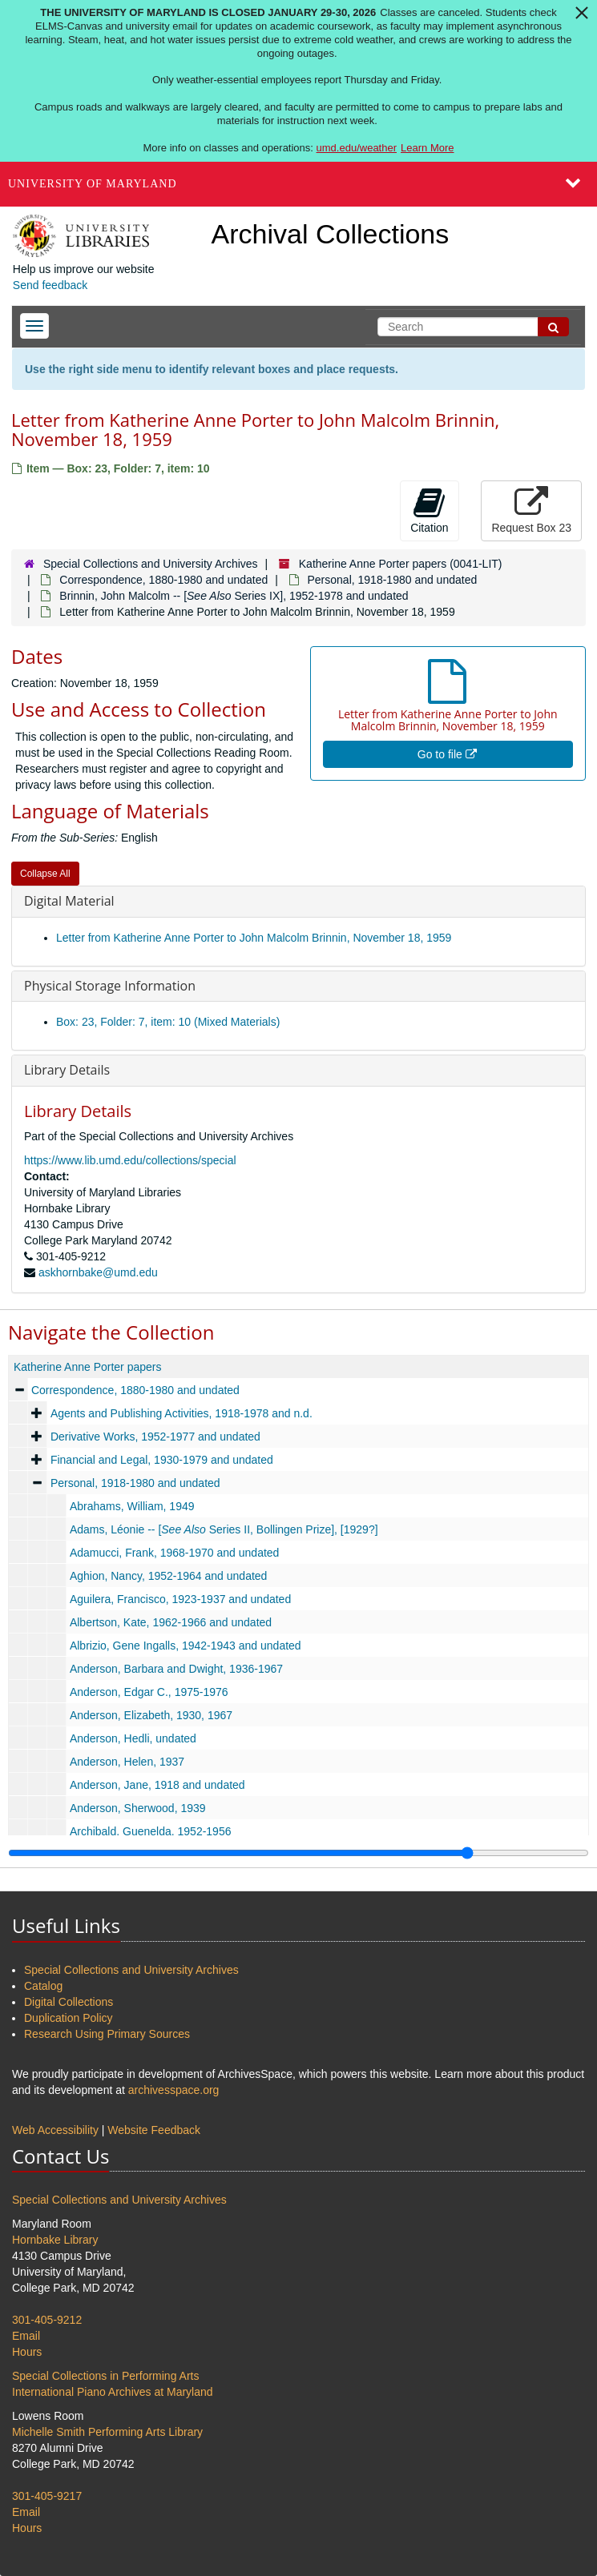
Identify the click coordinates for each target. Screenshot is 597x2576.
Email (26, 2335)
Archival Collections (331, 234)
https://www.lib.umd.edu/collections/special (130, 1160)
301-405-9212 (47, 2319)
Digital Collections (68, 2001)
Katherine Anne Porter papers (87, 1366)
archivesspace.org (174, 2090)
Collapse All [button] (45, 873)
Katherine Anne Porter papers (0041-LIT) (400, 563)
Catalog (43, 1985)
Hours (27, 2351)
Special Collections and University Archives (150, 563)
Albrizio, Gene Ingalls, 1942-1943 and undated (185, 1645)
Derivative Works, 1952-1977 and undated (155, 1436)
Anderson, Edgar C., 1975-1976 (149, 1692)
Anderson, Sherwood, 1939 (138, 1808)
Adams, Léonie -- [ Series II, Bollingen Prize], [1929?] (224, 1529)
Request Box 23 (531, 510)
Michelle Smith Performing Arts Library (107, 2431)
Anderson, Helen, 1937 (127, 1761)
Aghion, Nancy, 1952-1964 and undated (169, 1575)
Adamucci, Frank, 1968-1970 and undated (175, 1552)
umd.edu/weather (357, 148)
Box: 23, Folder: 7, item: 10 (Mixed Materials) (168, 1021)
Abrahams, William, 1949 (132, 1506)
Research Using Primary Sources (107, 2033)
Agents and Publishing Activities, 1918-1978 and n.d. (181, 1413)
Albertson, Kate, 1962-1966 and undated (171, 1622)
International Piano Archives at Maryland (112, 2391)
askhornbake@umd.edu (98, 1272)
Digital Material (69, 901)
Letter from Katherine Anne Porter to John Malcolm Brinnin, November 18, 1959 (253, 937)
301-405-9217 (47, 2496)
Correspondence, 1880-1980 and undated (163, 579)
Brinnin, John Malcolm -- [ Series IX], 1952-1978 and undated (233, 595)
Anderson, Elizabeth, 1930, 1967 (151, 1715)
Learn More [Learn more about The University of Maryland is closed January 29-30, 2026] (427, 148)
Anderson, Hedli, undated (133, 1738)
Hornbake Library (55, 2239)
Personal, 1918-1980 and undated (393, 579)
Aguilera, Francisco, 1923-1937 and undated (180, 1599)
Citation (429, 510)
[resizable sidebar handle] (298, 1853)
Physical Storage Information (110, 986)
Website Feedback (153, 2130)
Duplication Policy (68, 2017)
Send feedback (50, 285)
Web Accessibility (55, 2130)
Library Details (67, 1070)
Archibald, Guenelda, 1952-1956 (151, 1831)
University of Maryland (92, 184)
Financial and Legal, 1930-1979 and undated (161, 1459)
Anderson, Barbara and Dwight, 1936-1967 (176, 1668)
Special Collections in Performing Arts (105, 2375)
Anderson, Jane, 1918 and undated (157, 1784)
